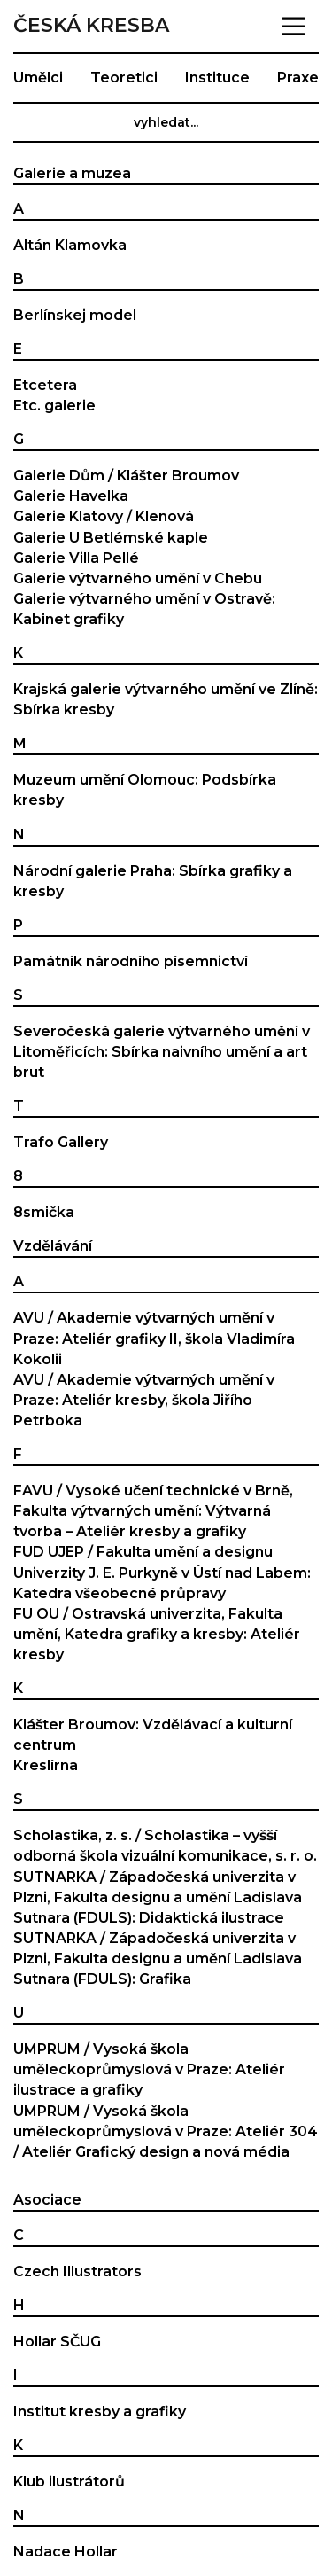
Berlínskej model (74, 315)
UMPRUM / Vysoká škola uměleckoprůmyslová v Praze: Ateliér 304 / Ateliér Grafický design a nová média (165, 2131)
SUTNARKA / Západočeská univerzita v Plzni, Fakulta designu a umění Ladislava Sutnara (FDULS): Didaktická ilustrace (157, 1897)
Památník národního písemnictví (130, 961)
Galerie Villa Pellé (76, 558)
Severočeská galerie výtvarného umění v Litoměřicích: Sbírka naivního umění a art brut (161, 1052)
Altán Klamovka (70, 245)
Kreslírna (45, 1765)
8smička (43, 1212)
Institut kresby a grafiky (99, 2411)
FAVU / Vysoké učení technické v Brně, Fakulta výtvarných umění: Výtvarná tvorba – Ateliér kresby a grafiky (153, 1511)
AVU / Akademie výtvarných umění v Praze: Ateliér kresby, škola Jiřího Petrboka (143, 1400)
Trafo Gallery (60, 1142)
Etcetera (45, 385)
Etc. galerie (54, 405)
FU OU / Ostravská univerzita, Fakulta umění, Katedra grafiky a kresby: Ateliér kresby (156, 1634)
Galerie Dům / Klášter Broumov (126, 475)
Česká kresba (91, 25)
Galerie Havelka (70, 496)
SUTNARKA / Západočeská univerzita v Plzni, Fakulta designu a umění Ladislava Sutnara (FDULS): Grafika (157, 1958)
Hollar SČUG (57, 2341)
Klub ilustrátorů (69, 2481)
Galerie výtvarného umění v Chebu (137, 578)
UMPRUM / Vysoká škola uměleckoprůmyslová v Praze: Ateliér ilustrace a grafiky (149, 2069)
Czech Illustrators (77, 2271)
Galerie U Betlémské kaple (110, 537)
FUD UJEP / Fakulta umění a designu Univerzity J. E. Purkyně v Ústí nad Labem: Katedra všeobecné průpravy (162, 1572)
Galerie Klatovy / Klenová (103, 516)
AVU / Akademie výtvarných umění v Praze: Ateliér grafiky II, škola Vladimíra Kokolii (154, 1338)
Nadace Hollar (65, 2551)
